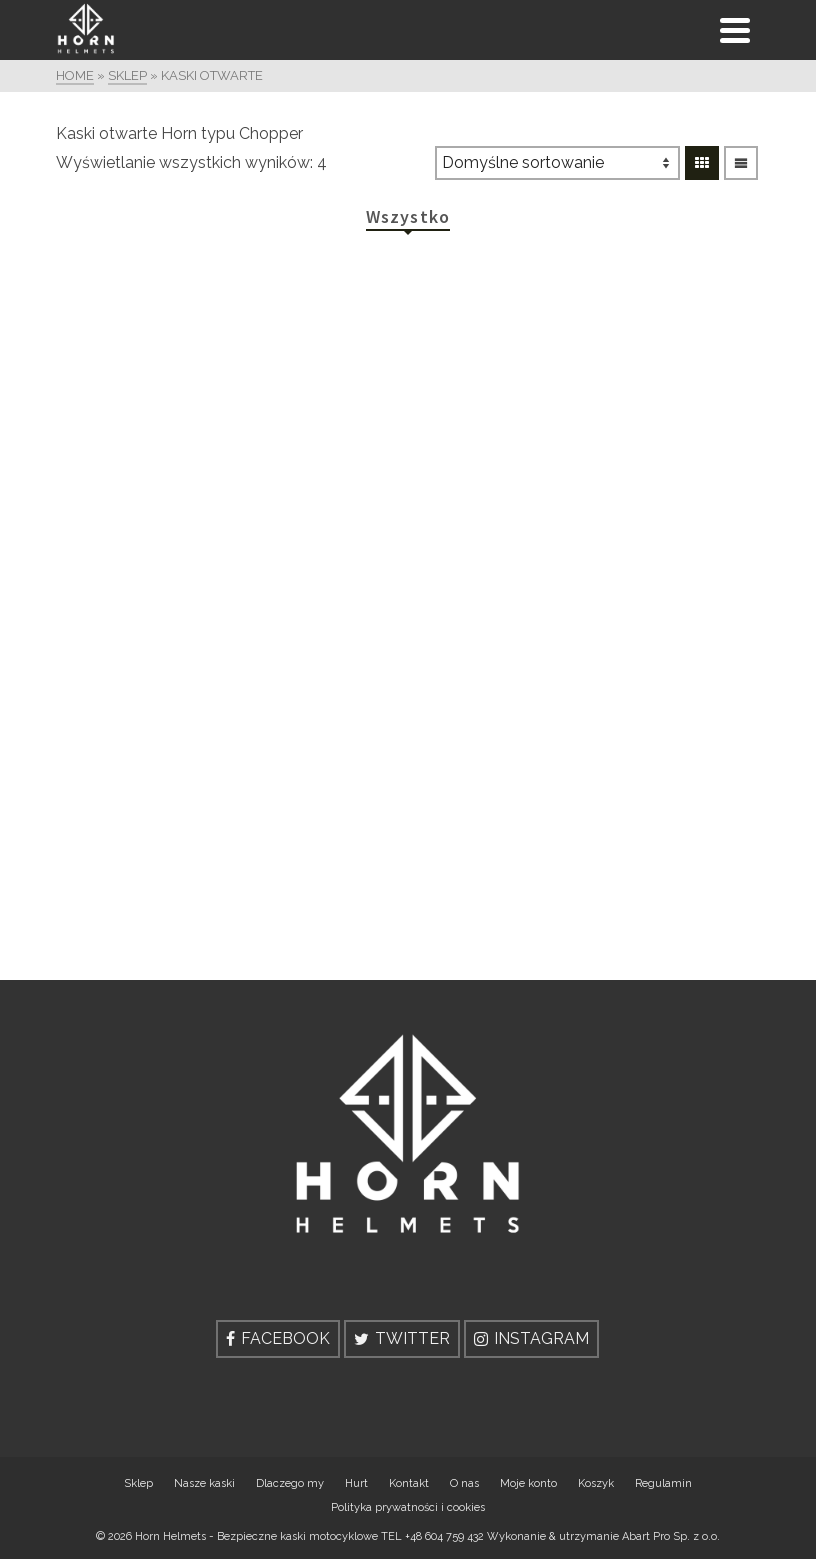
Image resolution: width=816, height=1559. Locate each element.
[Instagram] (531, 1339)
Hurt (356, 1483)
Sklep (138, 1483)
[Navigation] (735, 30)
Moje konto (528, 1483)
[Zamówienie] (557, 163)
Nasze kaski (204, 1483)
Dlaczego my (290, 1483)
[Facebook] (278, 1339)
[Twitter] (402, 1339)
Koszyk (596, 1483)
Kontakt (409, 1483)
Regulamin (663, 1483)
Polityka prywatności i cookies (408, 1507)
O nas (464, 1483)
